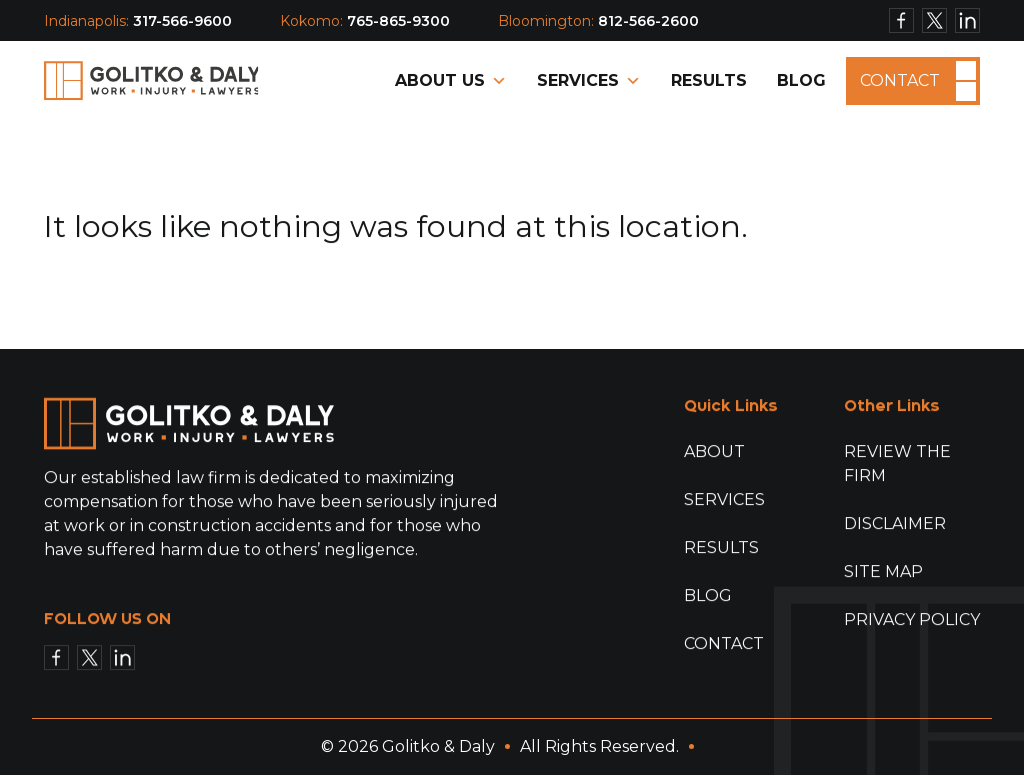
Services (589, 81)
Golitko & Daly (438, 746)
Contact (900, 80)
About (714, 452)
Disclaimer (895, 524)
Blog (801, 80)
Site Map (883, 572)
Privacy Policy (912, 620)
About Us (451, 81)
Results (709, 80)
